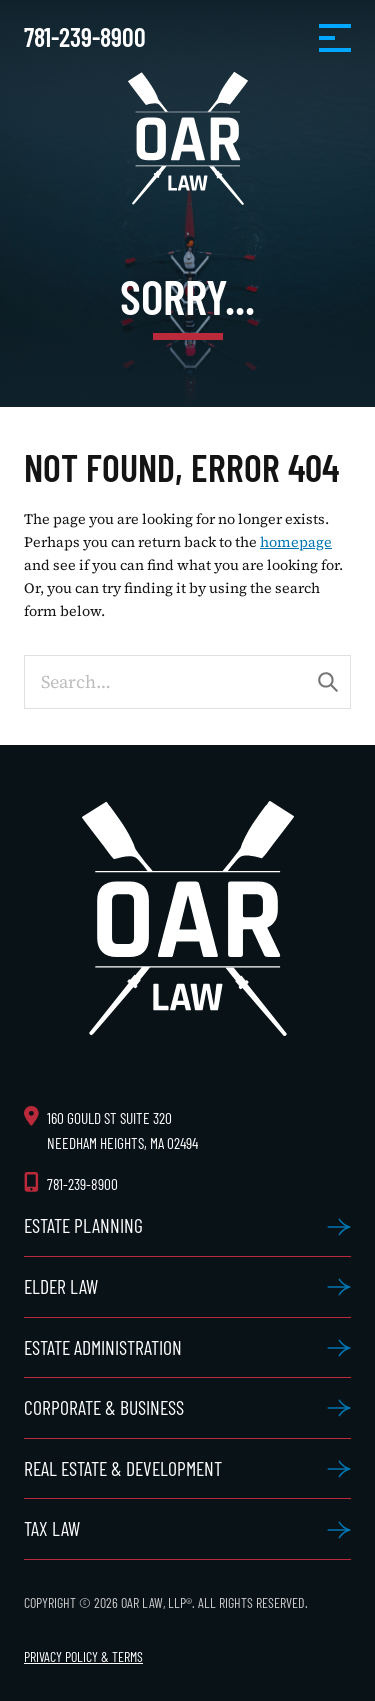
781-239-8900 (85, 36)
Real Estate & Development (123, 1468)
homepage (296, 542)
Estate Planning (83, 1225)
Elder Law (61, 1286)
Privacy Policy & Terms (83, 1656)
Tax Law (52, 1528)
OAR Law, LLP (188, 138)
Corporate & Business (104, 1407)
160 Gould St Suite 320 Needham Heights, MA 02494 (122, 1130)
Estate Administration (103, 1347)
